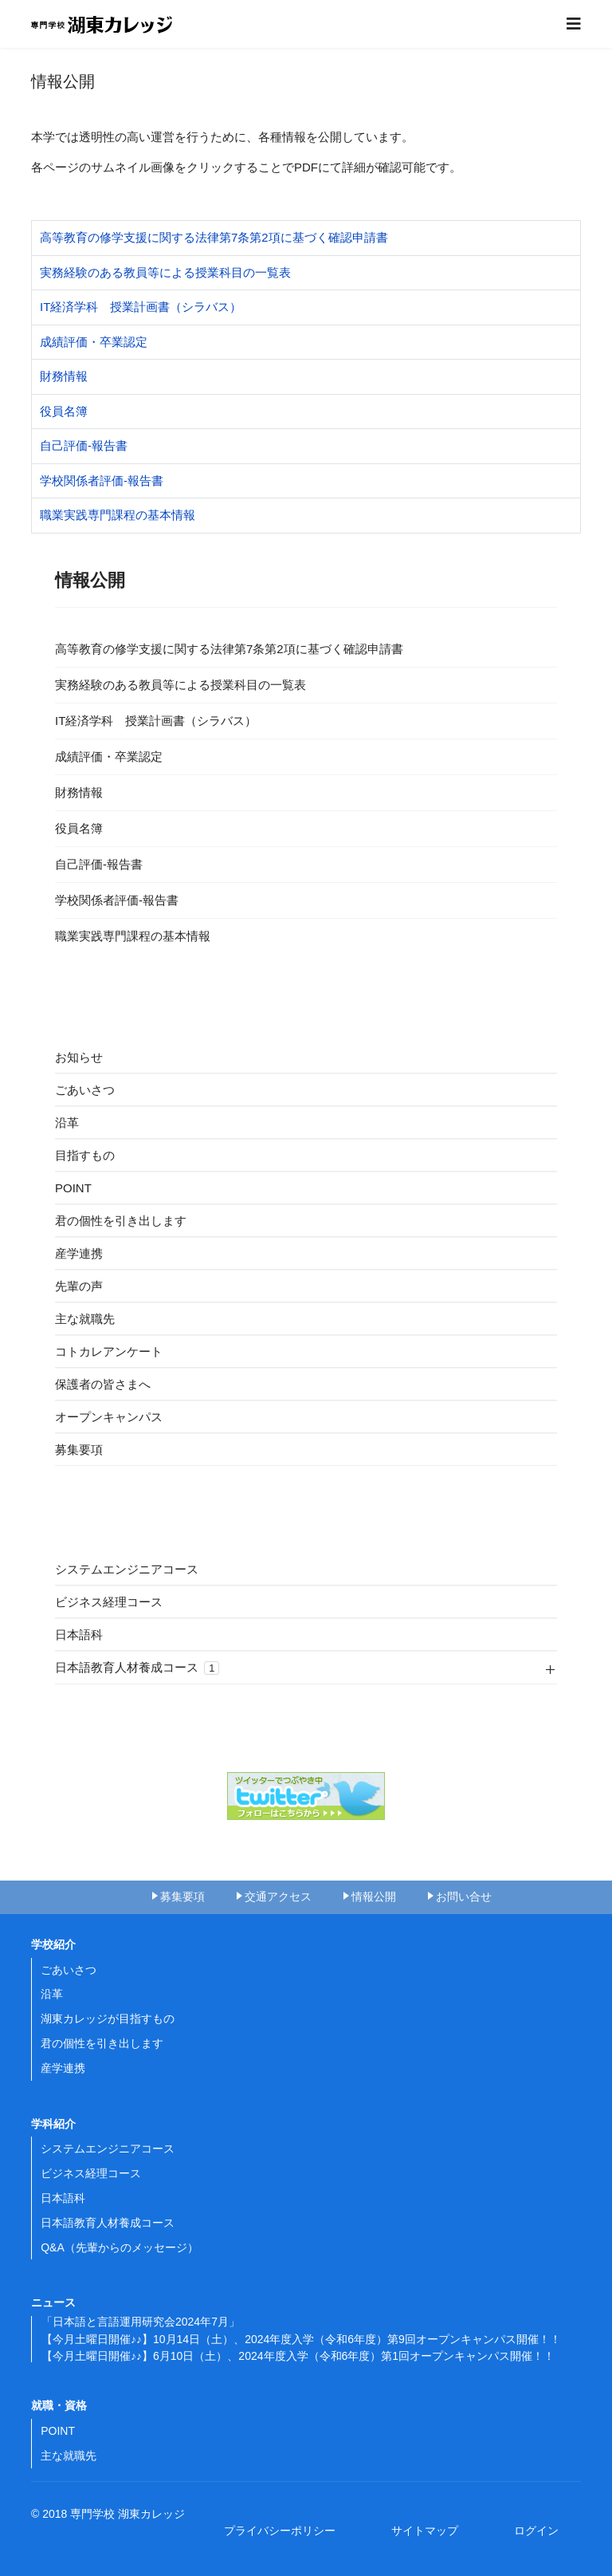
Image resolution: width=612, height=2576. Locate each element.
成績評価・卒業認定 (93, 342)
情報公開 (373, 1896)
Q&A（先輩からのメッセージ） (119, 2247)
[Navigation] (574, 24)
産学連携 (79, 1253)
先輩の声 (79, 1286)
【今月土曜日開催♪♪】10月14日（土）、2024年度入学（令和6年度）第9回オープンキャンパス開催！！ (301, 2339)
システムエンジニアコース (126, 1569)
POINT (73, 1188)
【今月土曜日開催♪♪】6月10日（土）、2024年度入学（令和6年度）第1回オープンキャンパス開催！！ (298, 2356)
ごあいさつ (85, 1090)
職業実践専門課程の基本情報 (117, 515)
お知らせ (79, 1057)
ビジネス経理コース (109, 1602)
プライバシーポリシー (285, 2530)
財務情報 (64, 376)
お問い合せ (464, 1896)
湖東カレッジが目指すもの (108, 2018)
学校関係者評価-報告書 (101, 480)
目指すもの (85, 1155)
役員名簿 (64, 411)
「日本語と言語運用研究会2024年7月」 (140, 2321)
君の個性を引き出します (120, 1220)
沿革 (67, 1122)
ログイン (536, 2530)
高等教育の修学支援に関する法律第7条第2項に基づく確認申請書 (214, 237)
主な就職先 (85, 1318)
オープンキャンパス (109, 1417)
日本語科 (79, 1634)
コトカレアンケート (109, 1351)
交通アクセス (278, 1896)
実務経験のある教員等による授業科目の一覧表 (165, 272)
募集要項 (79, 1449)
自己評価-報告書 (84, 445)
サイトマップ (430, 2530)
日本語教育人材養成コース (137, 1667)
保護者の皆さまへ (103, 1384)
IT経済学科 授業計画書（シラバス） (140, 306)
